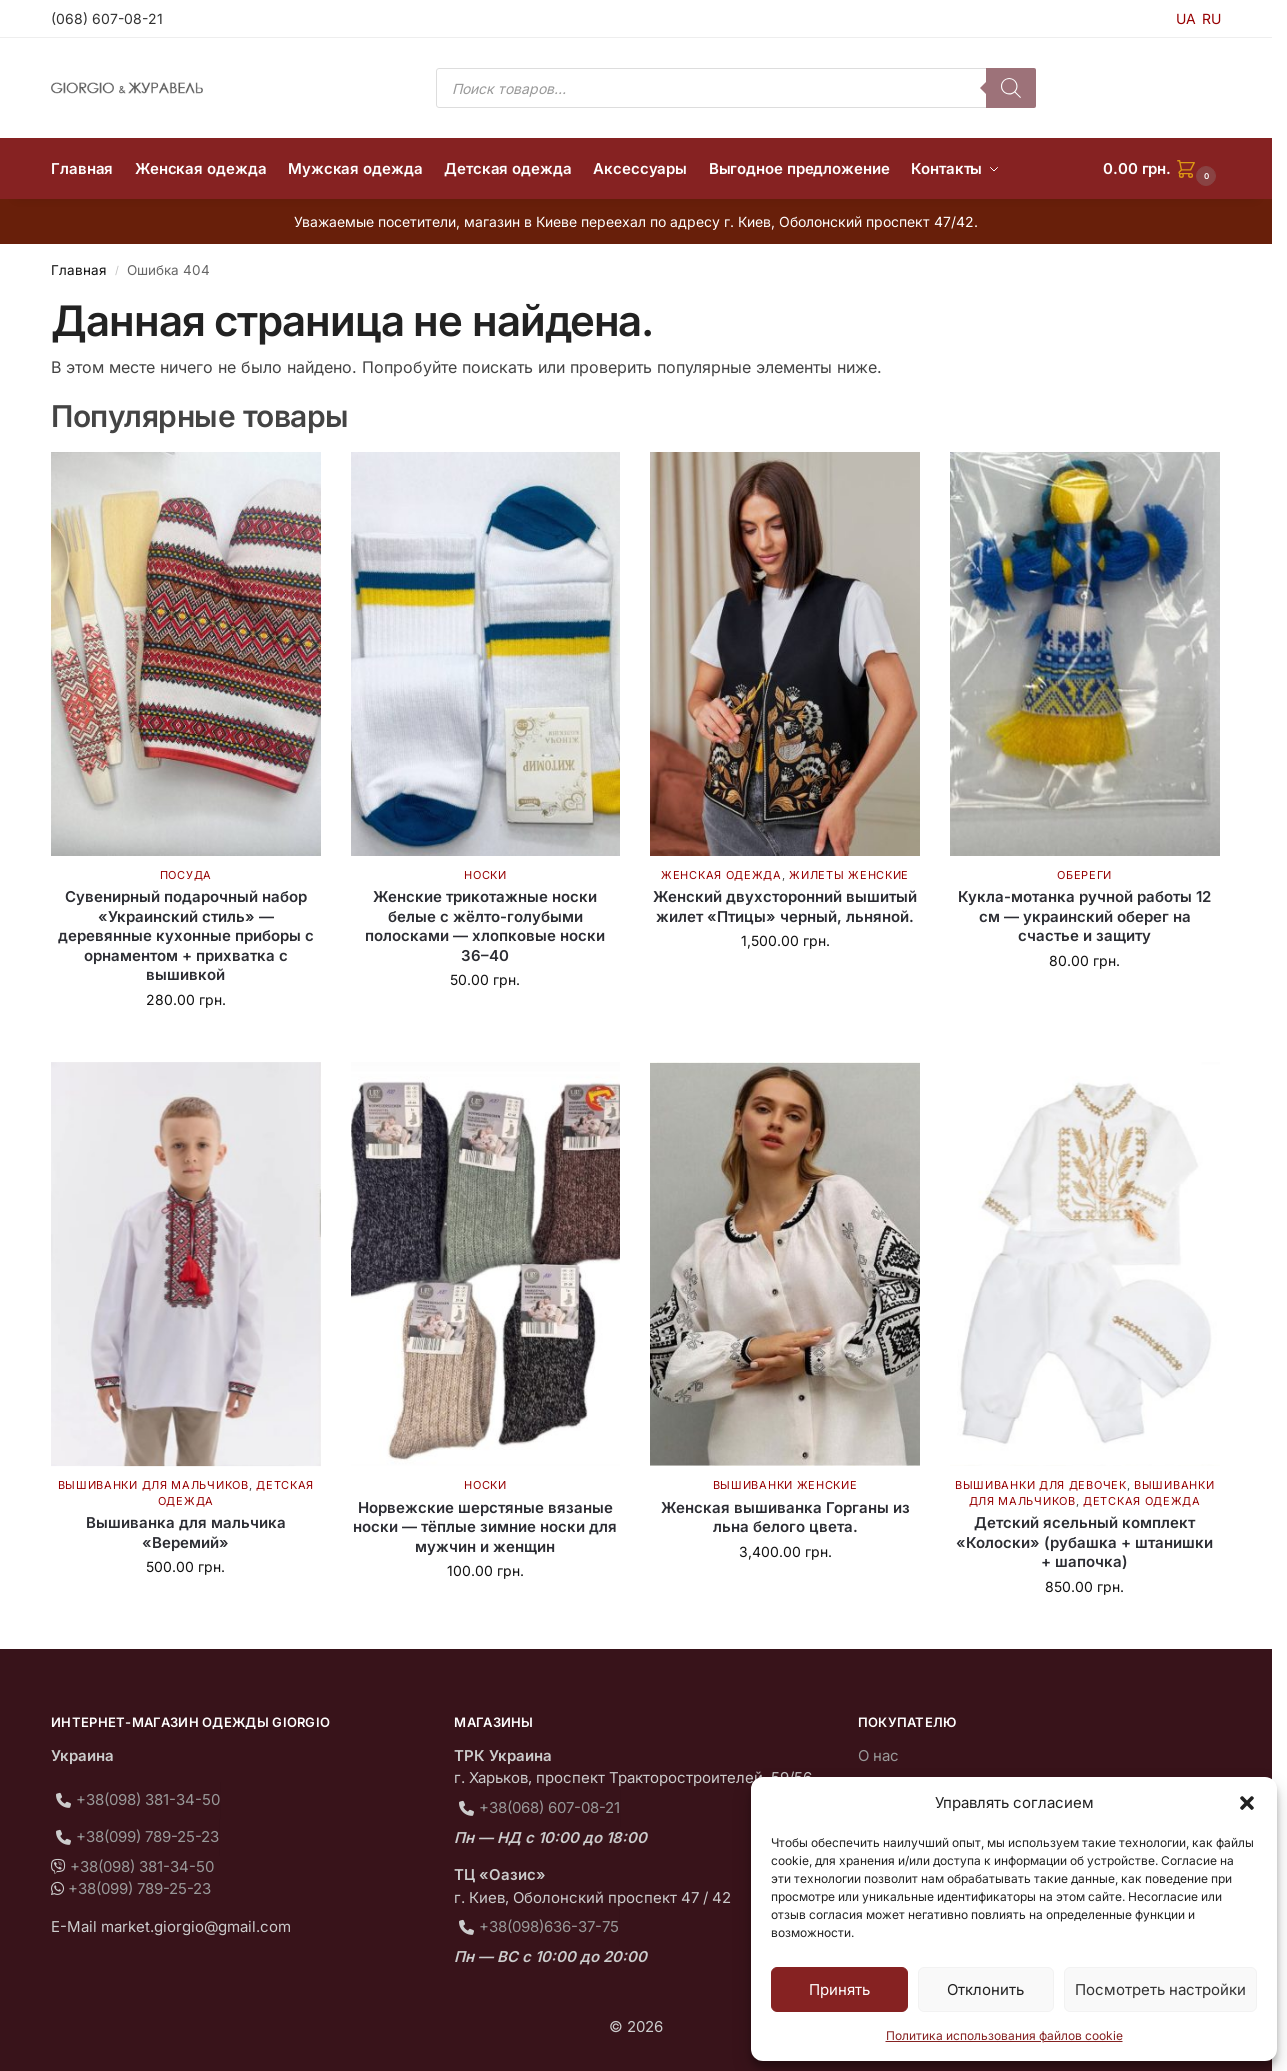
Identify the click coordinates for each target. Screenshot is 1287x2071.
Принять (839, 1989)
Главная (78, 270)
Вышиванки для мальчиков (153, 1485)
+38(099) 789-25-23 (147, 1836)
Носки (485, 875)
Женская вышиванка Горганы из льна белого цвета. (785, 1517)
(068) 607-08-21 (107, 18)
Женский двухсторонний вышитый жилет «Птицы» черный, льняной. (785, 906)
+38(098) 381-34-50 (148, 1799)
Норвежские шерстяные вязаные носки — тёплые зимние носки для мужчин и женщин (485, 1527)
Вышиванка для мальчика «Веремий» (186, 1532)
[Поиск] (1011, 88)
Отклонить (985, 1989)
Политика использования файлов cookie (1004, 2035)
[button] (1247, 1803)
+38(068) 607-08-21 (549, 1807)
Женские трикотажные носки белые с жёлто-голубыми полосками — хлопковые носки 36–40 (485, 926)
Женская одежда (721, 875)
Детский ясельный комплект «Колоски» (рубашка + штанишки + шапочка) (1084, 1542)
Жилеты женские (849, 875)
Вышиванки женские (785, 1485)
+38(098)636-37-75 (549, 1926)
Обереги (1084, 875)
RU (1211, 18)
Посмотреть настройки (1160, 1989)
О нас (878, 1755)
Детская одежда (1142, 1501)
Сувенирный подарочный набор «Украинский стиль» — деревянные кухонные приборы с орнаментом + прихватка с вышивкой (186, 935)
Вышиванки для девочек (1041, 1485)
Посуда (186, 875)
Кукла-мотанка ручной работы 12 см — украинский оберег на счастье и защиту (1084, 916)
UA (1186, 18)
